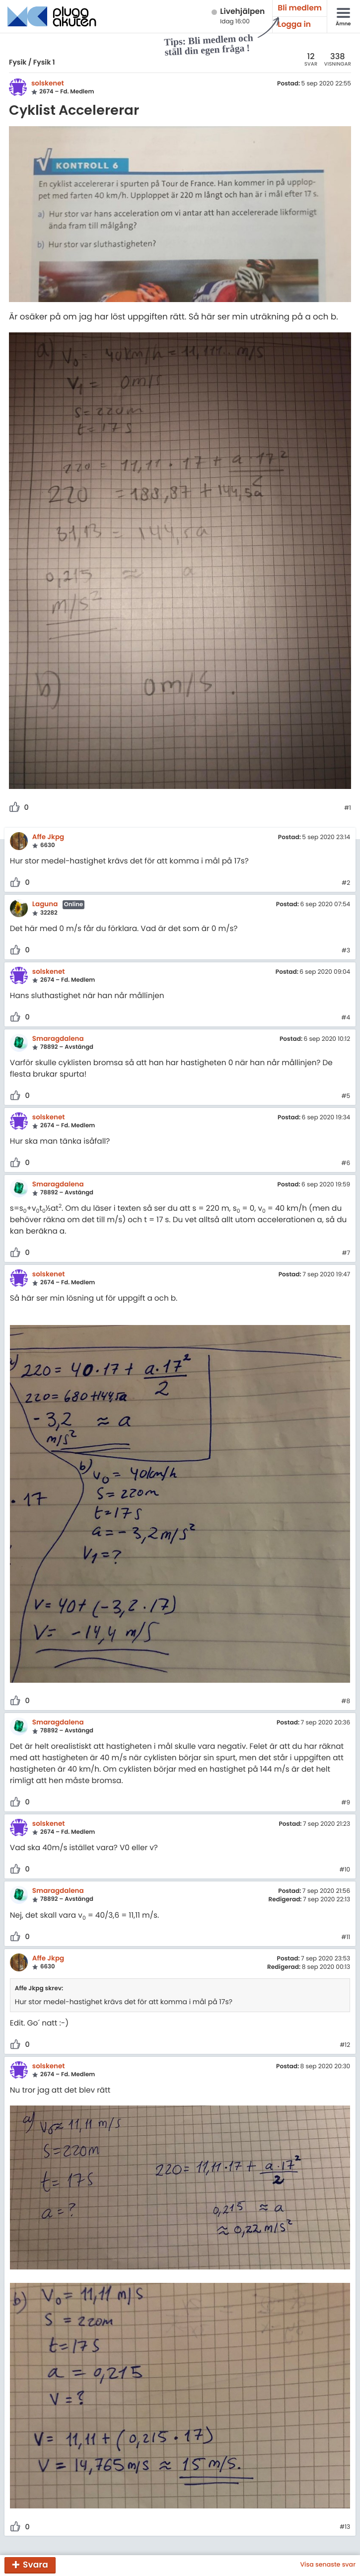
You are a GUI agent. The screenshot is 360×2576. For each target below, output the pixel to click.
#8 (345, 1702)
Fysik (17, 62)
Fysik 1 (44, 62)
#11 (345, 1938)
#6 (345, 1164)
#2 (346, 883)
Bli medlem (300, 8)
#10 (344, 1870)
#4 (345, 1018)
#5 (345, 1096)
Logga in (294, 24)
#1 (347, 808)
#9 (345, 1803)
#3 (346, 951)
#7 (346, 1253)
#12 (345, 2045)
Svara (35, 2565)
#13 (345, 2527)
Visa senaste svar (328, 2565)
